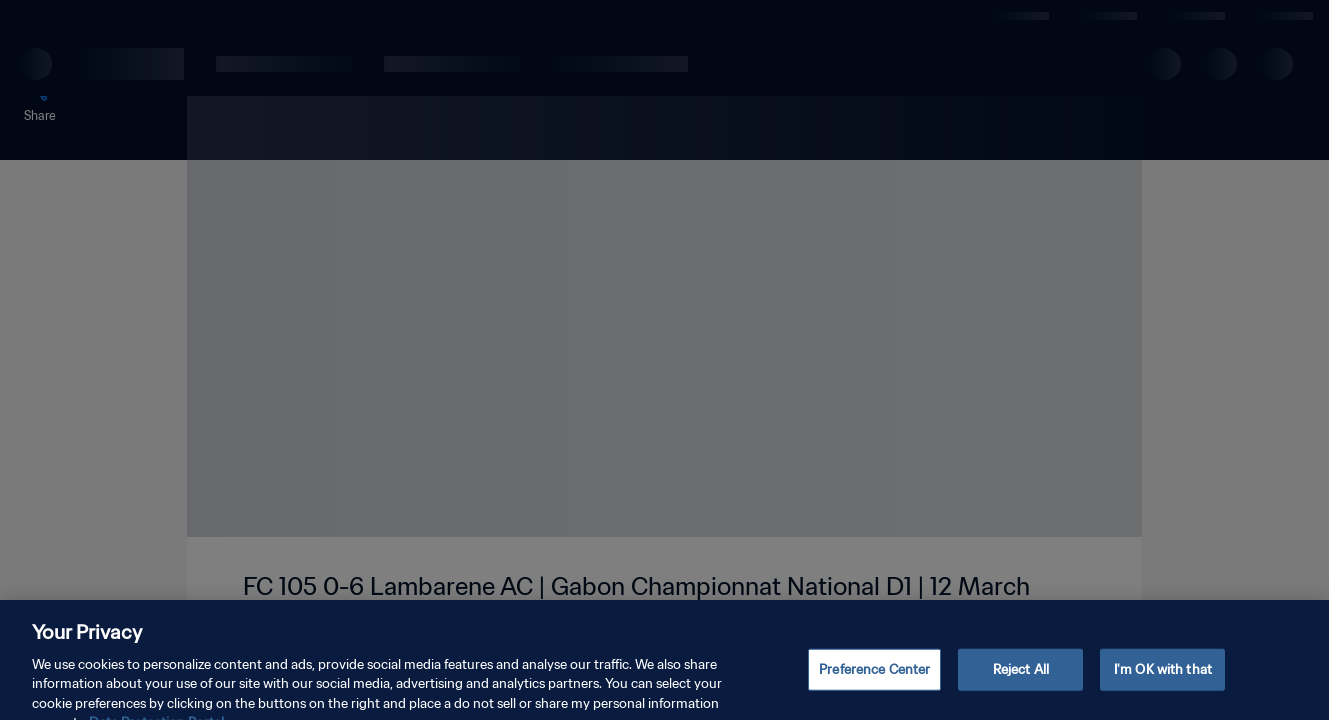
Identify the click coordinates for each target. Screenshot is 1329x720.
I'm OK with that (1163, 683)
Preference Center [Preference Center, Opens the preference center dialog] (874, 683)
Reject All (1021, 683)
